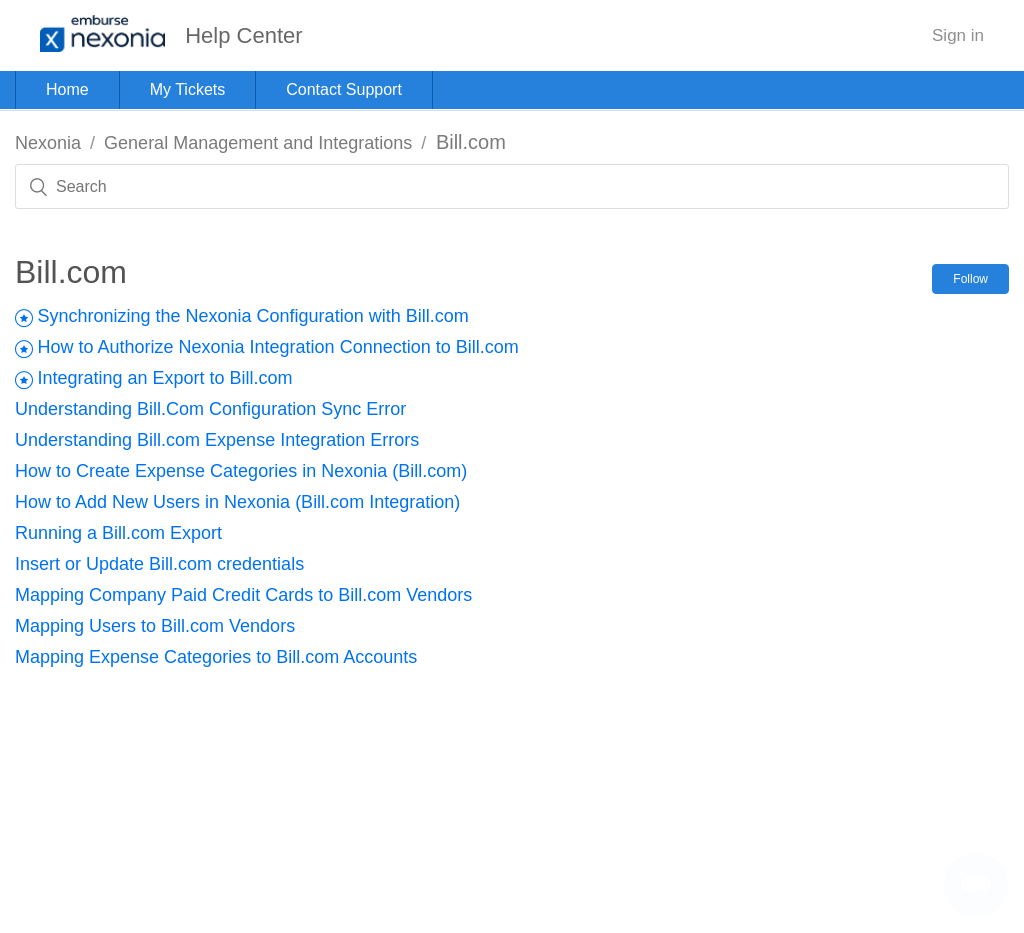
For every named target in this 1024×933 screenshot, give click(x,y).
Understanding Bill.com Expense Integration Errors (217, 440)
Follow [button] (970, 279)
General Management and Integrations (258, 143)
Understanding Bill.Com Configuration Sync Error (210, 409)
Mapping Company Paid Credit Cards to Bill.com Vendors (243, 595)
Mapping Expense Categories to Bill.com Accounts (216, 657)
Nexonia (48, 143)
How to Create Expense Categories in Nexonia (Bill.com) (241, 471)
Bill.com (471, 142)
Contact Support (344, 89)
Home (67, 89)
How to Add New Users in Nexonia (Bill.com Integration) (237, 502)
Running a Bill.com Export (118, 533)
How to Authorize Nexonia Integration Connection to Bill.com (277, 347)
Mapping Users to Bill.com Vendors (155, 626)
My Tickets (188, 89)
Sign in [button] (958, 35)
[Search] (512, 186)
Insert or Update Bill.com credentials (159, 564)
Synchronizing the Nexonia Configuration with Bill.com (252, 316)
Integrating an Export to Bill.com (164, 378)
